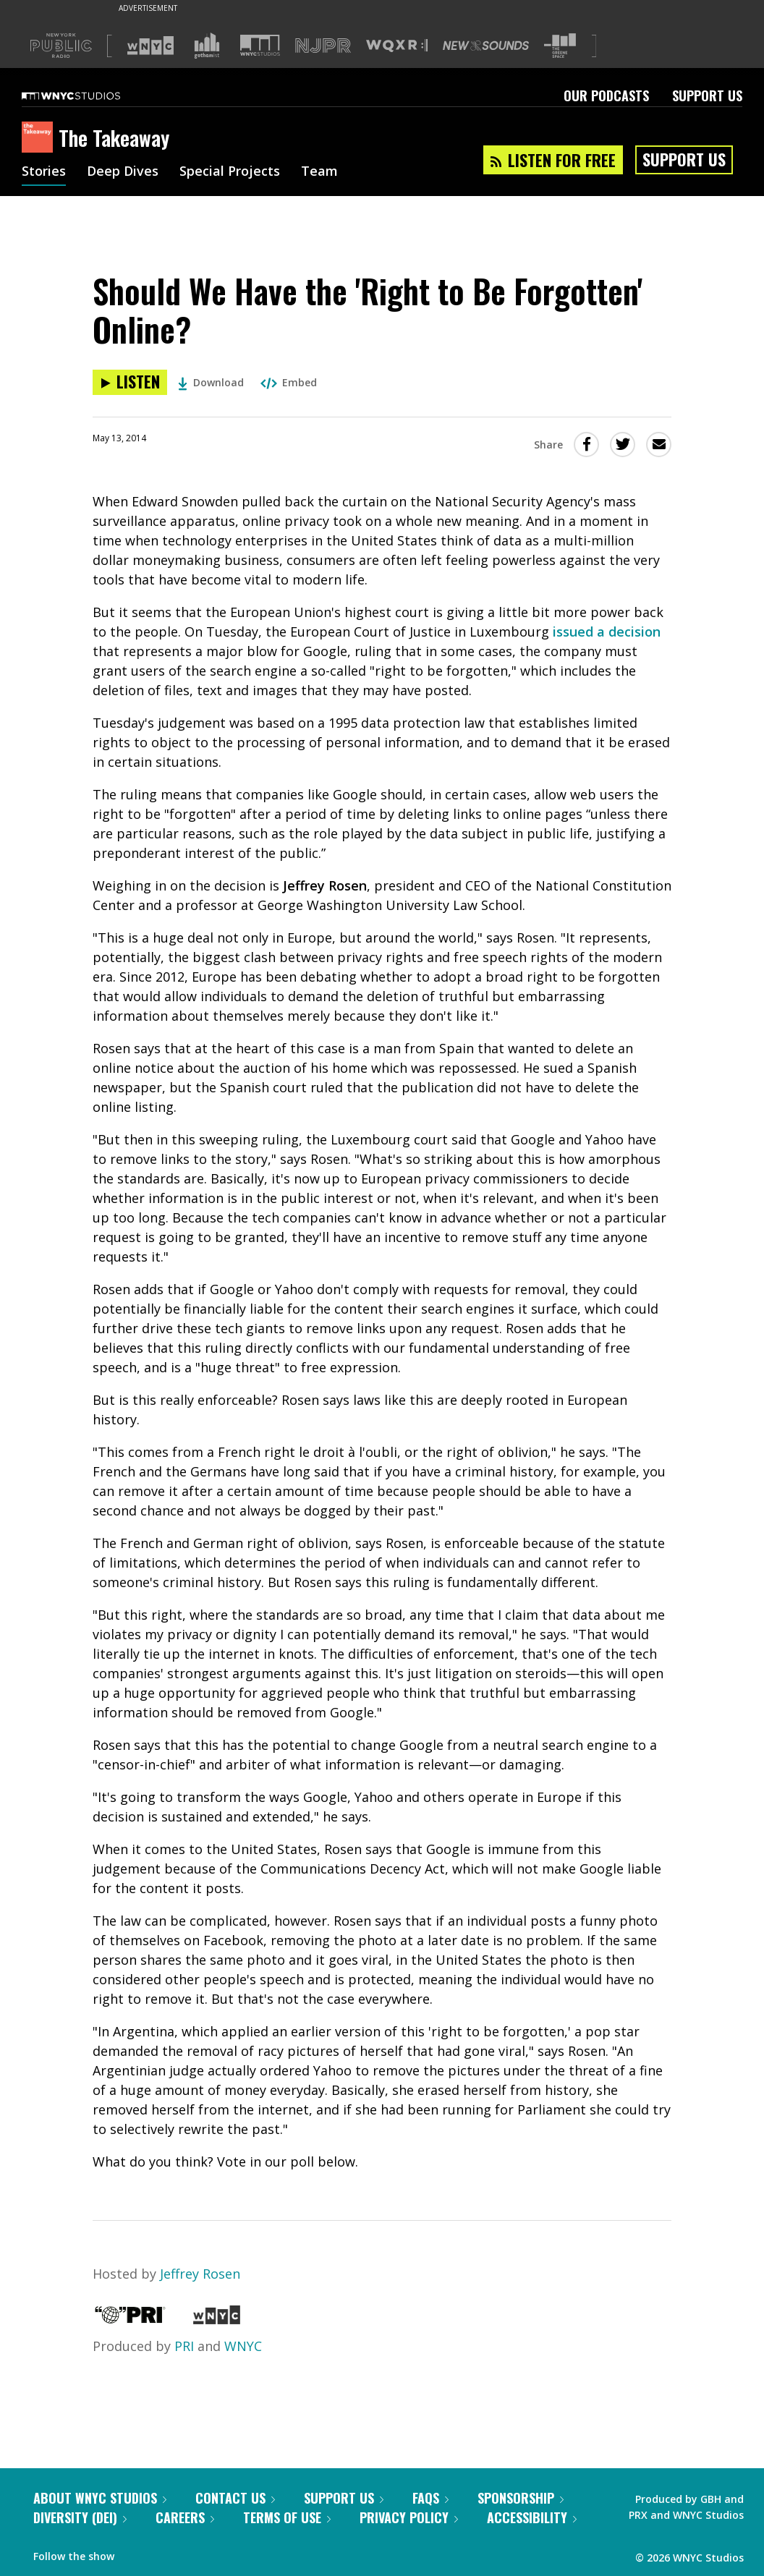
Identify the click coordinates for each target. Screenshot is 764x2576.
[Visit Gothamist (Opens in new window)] (207, 46)
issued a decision (607, 631)
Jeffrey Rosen (200, 2273)
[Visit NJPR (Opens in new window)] (323, 46)
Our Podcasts (606, 95)
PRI (184, 2346)
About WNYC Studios (99, 2497)
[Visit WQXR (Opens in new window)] (397, 46)
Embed (288, 382)
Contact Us (235, 2497)
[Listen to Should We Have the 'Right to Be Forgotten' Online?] (130, 382)
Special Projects (229, 172)
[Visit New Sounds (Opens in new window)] (486, 46)
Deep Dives (122, 172)
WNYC (243, 2346)
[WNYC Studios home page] (89, 95)
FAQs (430, 2497)
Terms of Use (287, 2517)
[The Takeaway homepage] (40, 138)
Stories (44, 172)
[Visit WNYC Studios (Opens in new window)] (260, 45)
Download (211, 382)
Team (319, 172)
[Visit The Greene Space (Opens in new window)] (560, 46)
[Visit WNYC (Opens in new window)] (150, 45)
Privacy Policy (409, 2517)
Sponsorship (521, 2497)
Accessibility (532, 2517)
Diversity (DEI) (80, 2517)
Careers (185, 2517)
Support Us (707, 95)
